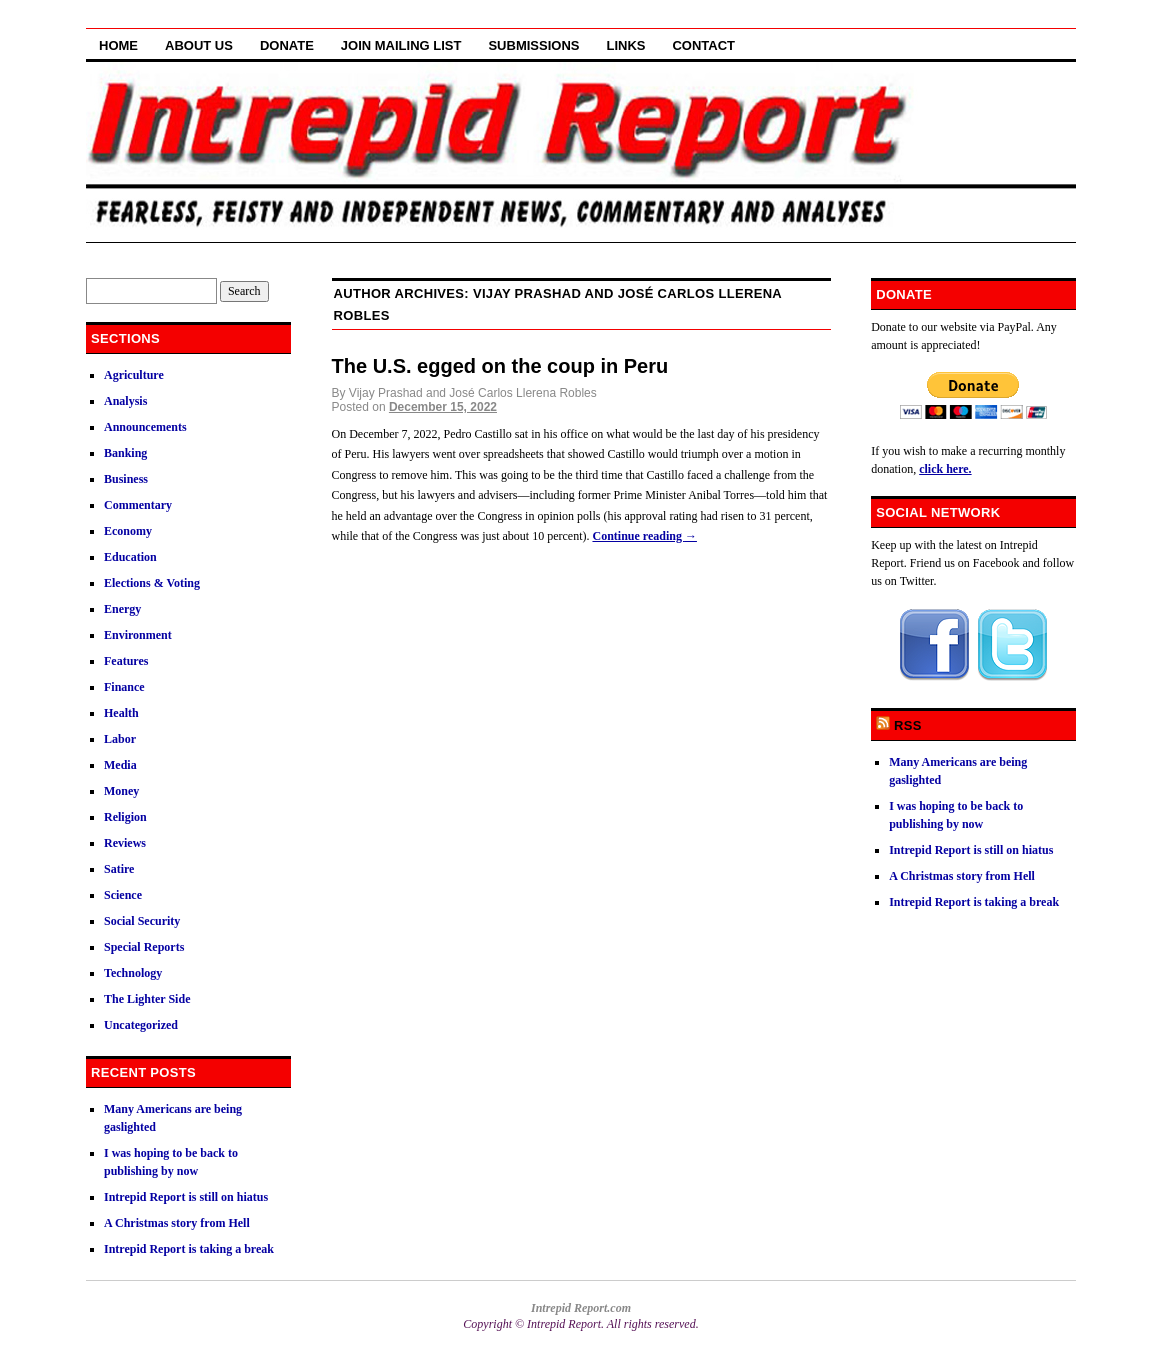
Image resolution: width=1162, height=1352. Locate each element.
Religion (125, 817)
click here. (945, 469)
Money (121, 791)
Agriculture (134, 375)
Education (130, 557)
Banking (125, 453)
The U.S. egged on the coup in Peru (500, 366)
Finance (124, 687)
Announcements (145, 427)
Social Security (142, 921)
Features (126, 661)
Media (120, 765)
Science (123, 895)
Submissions (533, 45)
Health (121, 713)
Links (625, 45)
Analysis (125, 401)
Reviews (125, 843)
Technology (133, 973)
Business (126, 479)
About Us (199, 45)
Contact (703, 45)
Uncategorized (141, 1025)
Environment (138, 635)
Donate (287, 45)
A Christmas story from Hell (177, 1223)
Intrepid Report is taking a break (189, 1249)
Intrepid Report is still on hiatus (186, 1197)
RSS (908, 725)
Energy (122, 609)
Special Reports (144, 947)
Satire (119, 869)
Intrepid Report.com (581, 1308)
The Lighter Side (147, 999)
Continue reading (644, 536)
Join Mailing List (401, 45)
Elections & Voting (152, 583)
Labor (120, 739)
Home (118, 45)
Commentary (138, 505)
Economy (128, 531)
